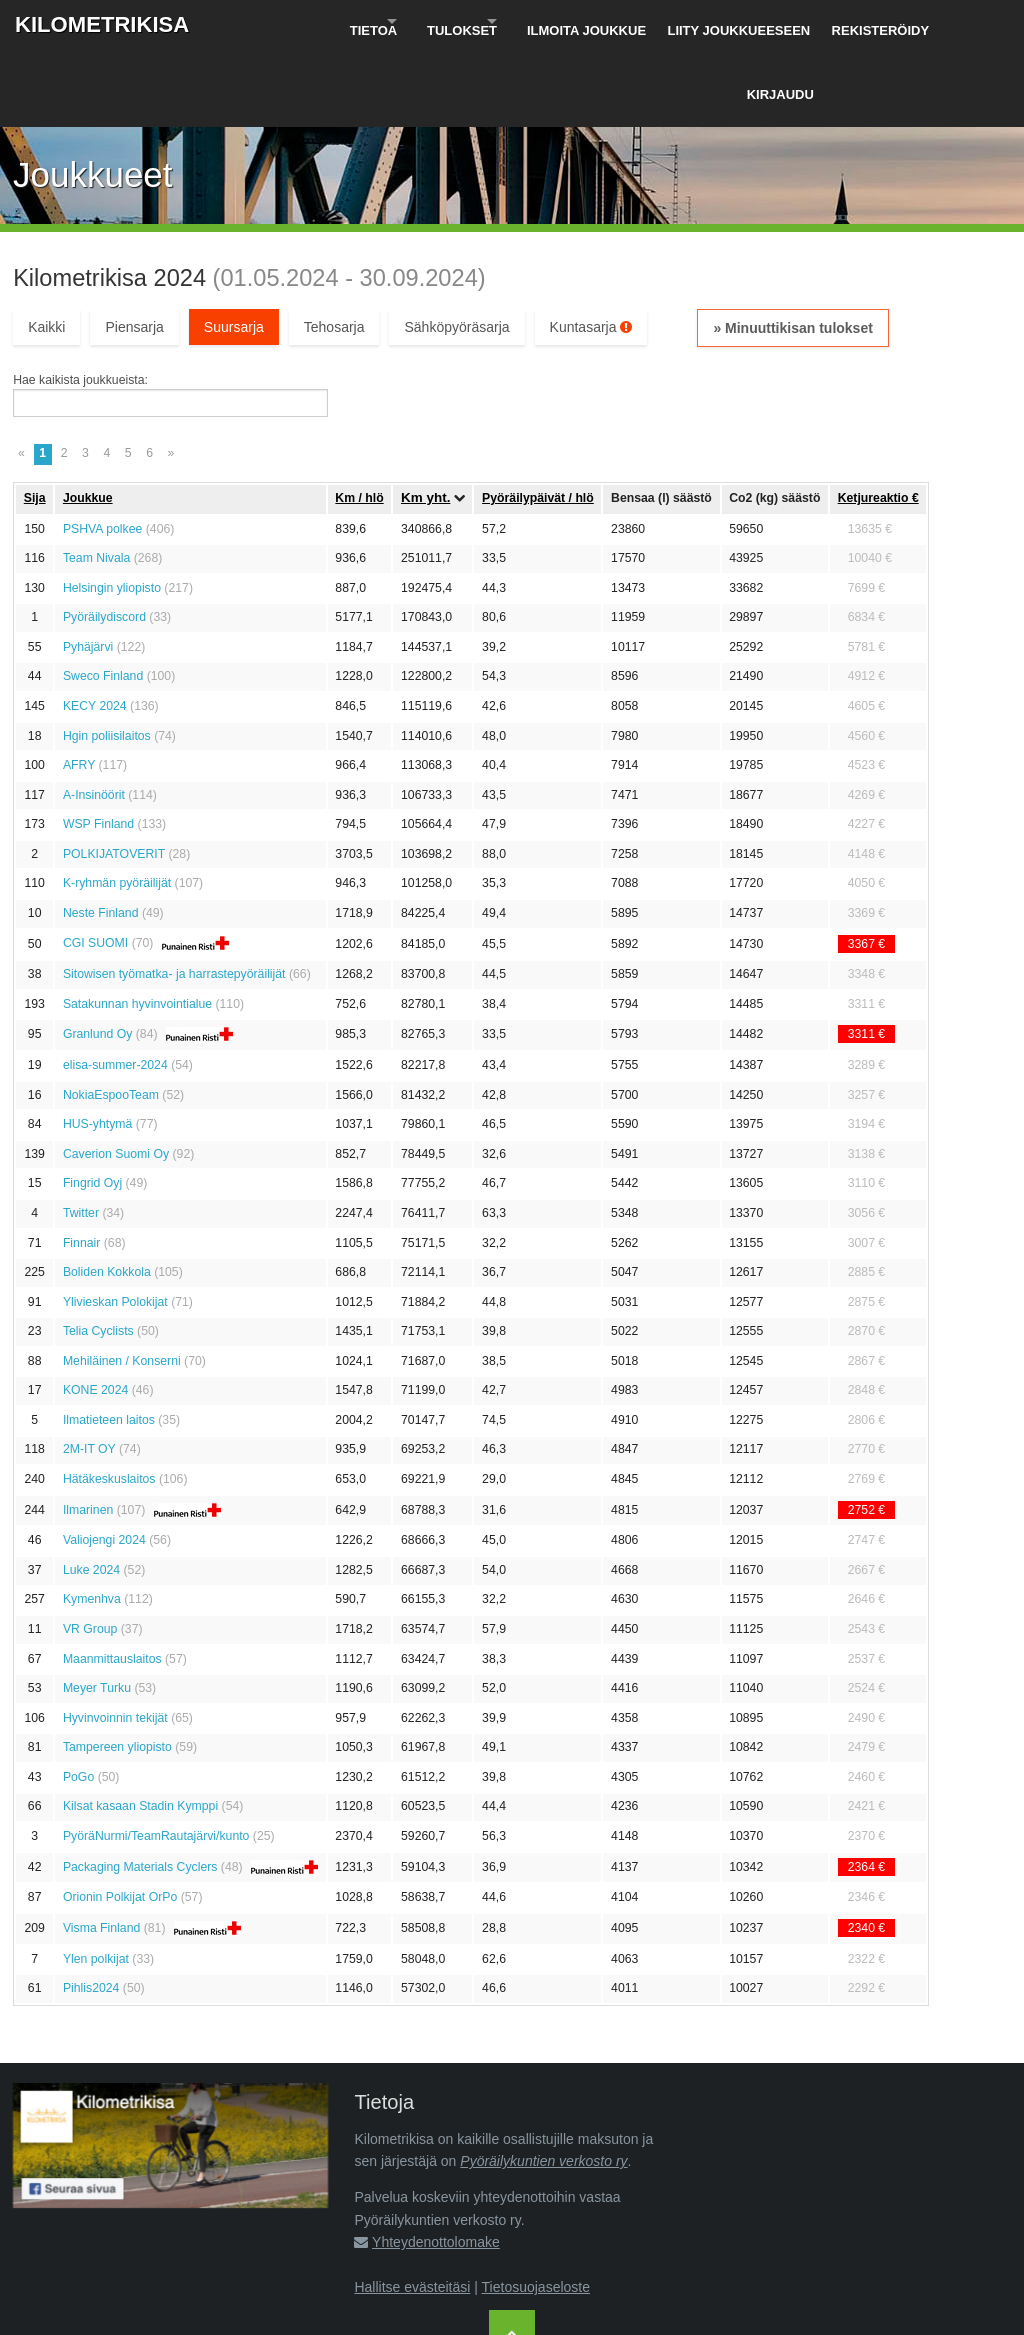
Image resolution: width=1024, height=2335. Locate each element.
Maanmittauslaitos (112, 1582)
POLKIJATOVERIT (114, 777)
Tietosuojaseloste (536, 2210)
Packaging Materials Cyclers (140, 1790)
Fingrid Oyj (92, 1107)
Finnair (81, 1166)
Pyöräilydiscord (104, 541)
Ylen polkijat (96, 1882)
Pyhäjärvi (88, 570)
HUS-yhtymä (97, 1048)
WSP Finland (98, 748)
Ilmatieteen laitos (109, 1343)
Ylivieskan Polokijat (115, 1225)
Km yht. (425, 421)
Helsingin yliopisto (112, 511)
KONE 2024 (95, 1314)
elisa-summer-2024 (115, 989)
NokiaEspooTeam (111, 1018)
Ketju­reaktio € (878, 421)
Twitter (81, 1136)
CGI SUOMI (95, 867)
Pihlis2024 (91, 1912)
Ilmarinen (88, 1433)
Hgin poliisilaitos (107, 659)
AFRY (79, 688)
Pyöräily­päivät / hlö (538, 421)
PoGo (78, 1700)
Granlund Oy (97, 958)
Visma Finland (101, 1851)
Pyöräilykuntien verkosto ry (543, 2084)
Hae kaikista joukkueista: (80, 304)
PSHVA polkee (102, 452)
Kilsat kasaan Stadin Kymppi (140, 1730)
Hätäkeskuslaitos (109, 1402)
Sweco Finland (103, 600)
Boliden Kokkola (107, 1195)
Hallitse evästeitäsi (412, 2210)
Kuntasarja (591, 250)
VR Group (90, 1552)
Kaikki (46, 250)
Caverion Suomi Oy (116, 1077)
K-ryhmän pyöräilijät (117, 807)
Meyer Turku (97, 1612)
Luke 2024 (91, 1493)
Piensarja (134, 250)
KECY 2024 (95, 629)
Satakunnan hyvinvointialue (137, 927)
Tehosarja (334, 250)
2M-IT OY (89, 1373)
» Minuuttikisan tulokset (792, 251)
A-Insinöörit (94, 718)
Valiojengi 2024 (104, 1464)
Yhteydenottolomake (436, 2166)
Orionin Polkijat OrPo (120, 1821)
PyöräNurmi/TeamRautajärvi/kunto (156, 1759)
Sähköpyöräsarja (456, 250)
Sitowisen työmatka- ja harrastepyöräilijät (174, 898)
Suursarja (234, 250)
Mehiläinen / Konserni (122, 1284)
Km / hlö (359, 421)
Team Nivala (96, 482)
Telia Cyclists (98, 1255)
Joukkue (88, 421)
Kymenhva (92, 1523)
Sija (35, 421)
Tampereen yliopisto (117, 1671)
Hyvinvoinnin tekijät (115, 1641)
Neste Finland (101, 836)
